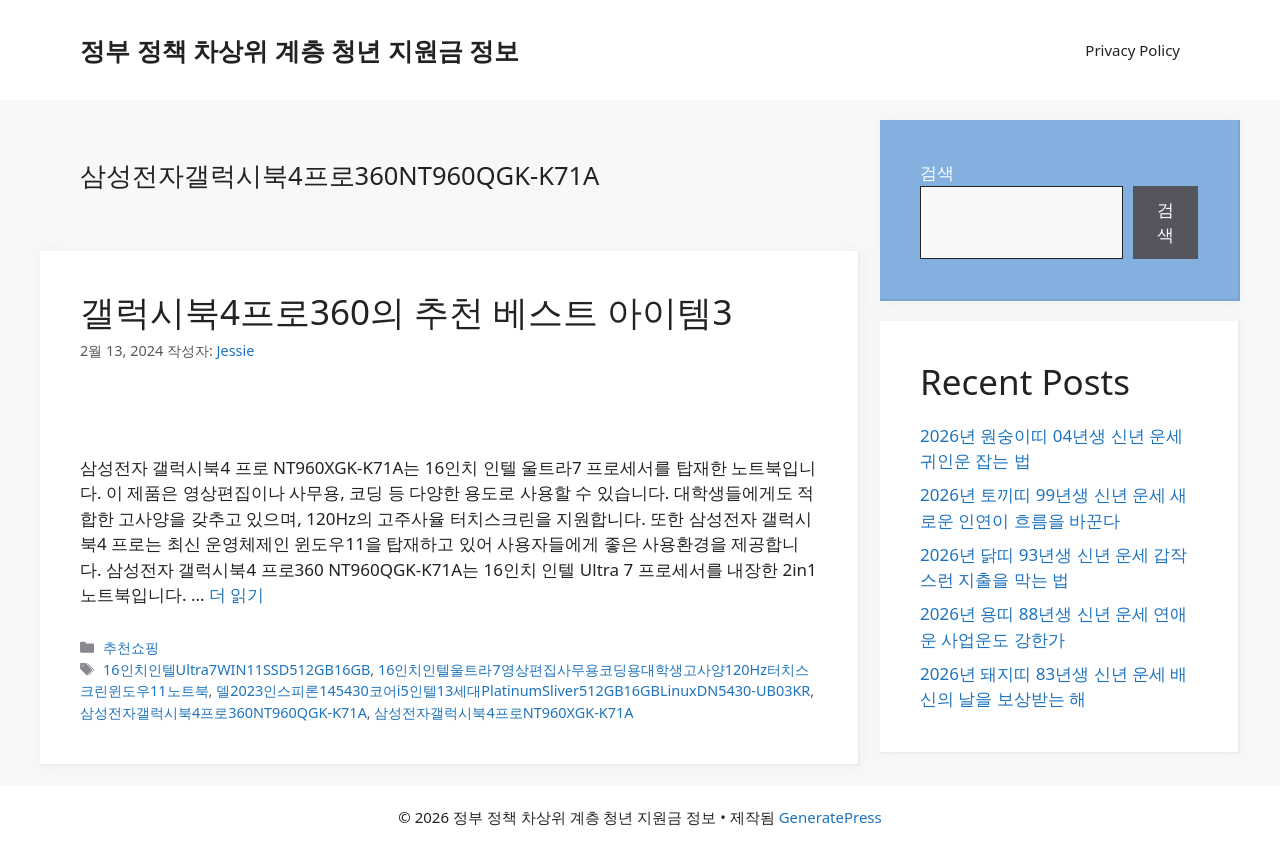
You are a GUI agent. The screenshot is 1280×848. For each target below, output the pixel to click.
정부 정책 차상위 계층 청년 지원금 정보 (299, 50)
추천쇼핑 (131, 647)
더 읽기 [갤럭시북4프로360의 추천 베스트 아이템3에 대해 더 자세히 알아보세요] (236, 594)
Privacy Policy (1132, 50)
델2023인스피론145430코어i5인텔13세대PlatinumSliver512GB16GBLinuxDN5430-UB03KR (513, 690)
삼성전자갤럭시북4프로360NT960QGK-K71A (223, 712)
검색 (937, 172)
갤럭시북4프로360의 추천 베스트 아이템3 (406, 311)
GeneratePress (830, 817)
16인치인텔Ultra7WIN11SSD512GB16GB (236, 669)
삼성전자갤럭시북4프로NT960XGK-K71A (503, 712)
